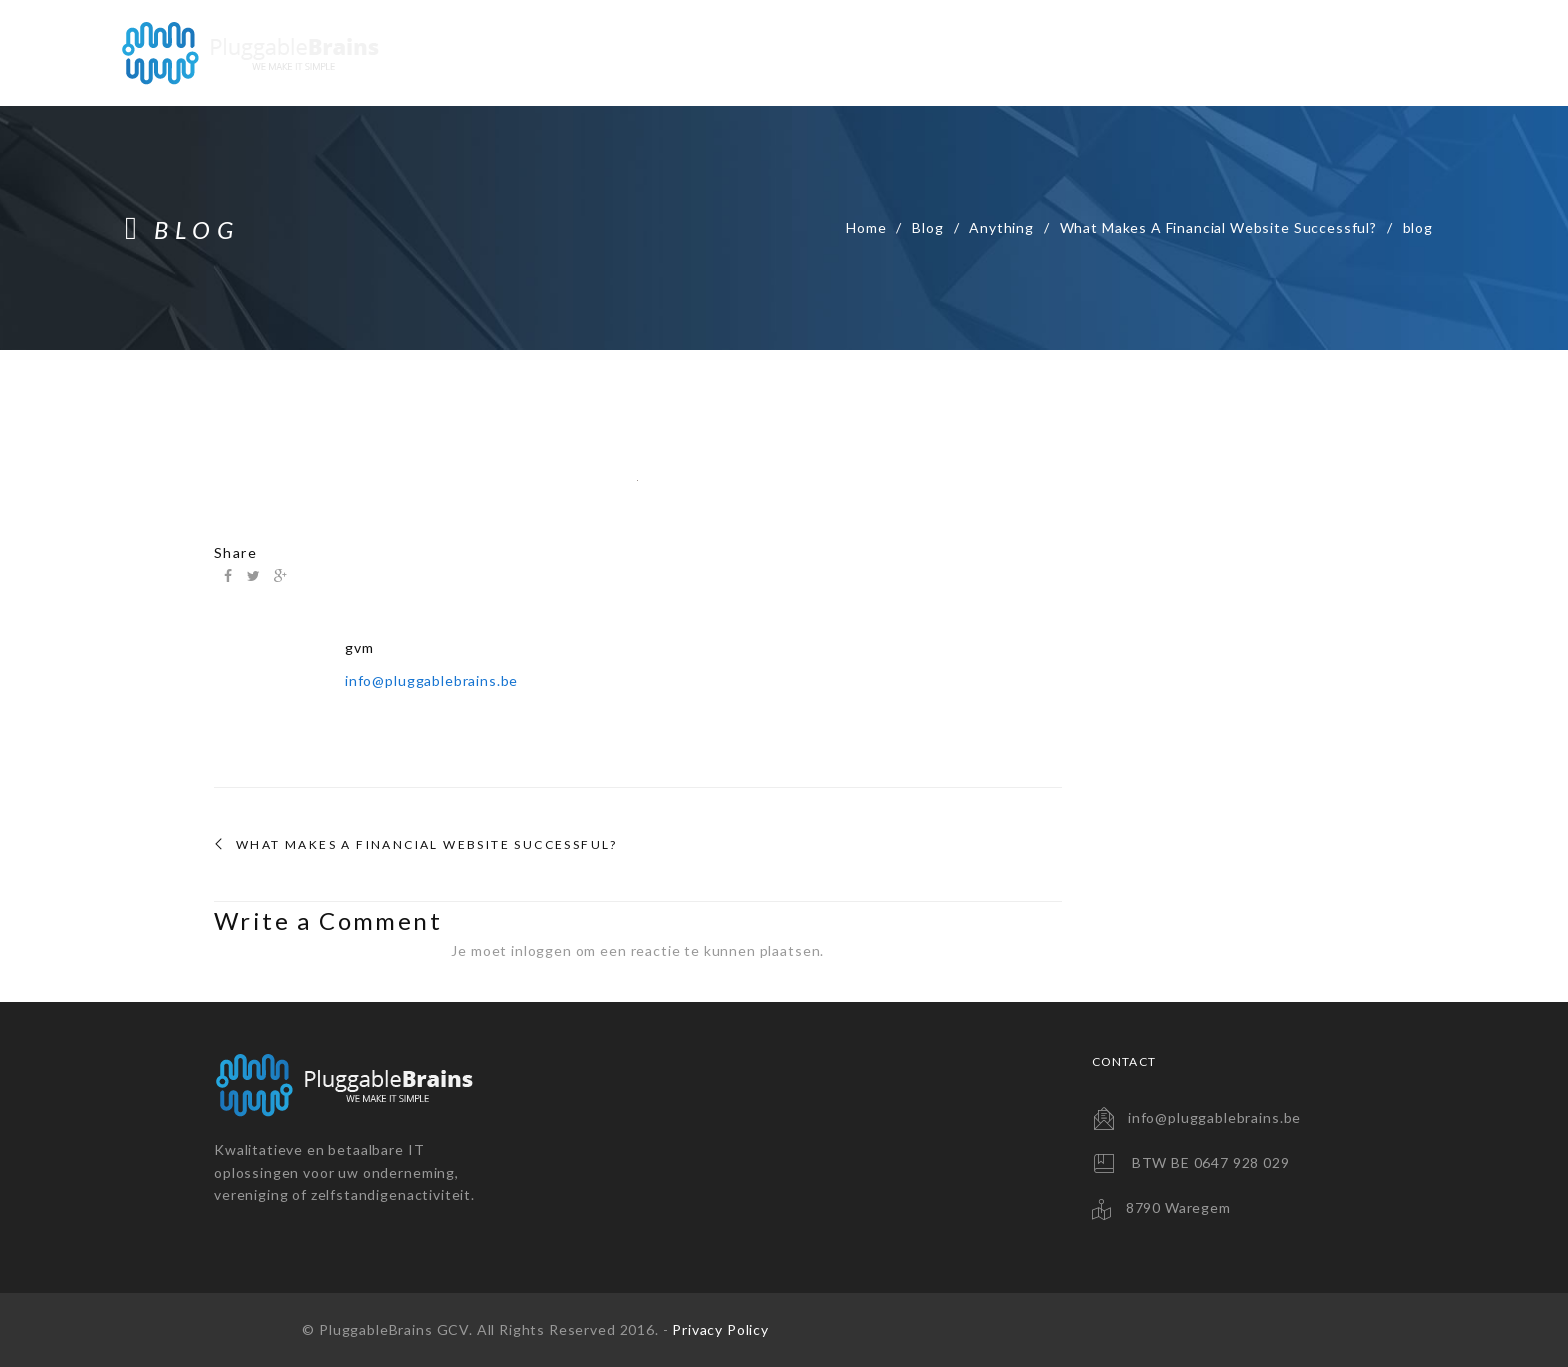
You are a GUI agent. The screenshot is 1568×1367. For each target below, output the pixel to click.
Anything (1001, 227)
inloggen (541, 950)
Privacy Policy (720, 1329)
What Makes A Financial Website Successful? (1218, 227)
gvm (359, 647)
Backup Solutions (1086, 52)
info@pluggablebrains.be (431, 680)
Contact (1392, 52)
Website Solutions (888, 52)
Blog (927, 227)
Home (866, 227)
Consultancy (1259, 52)
